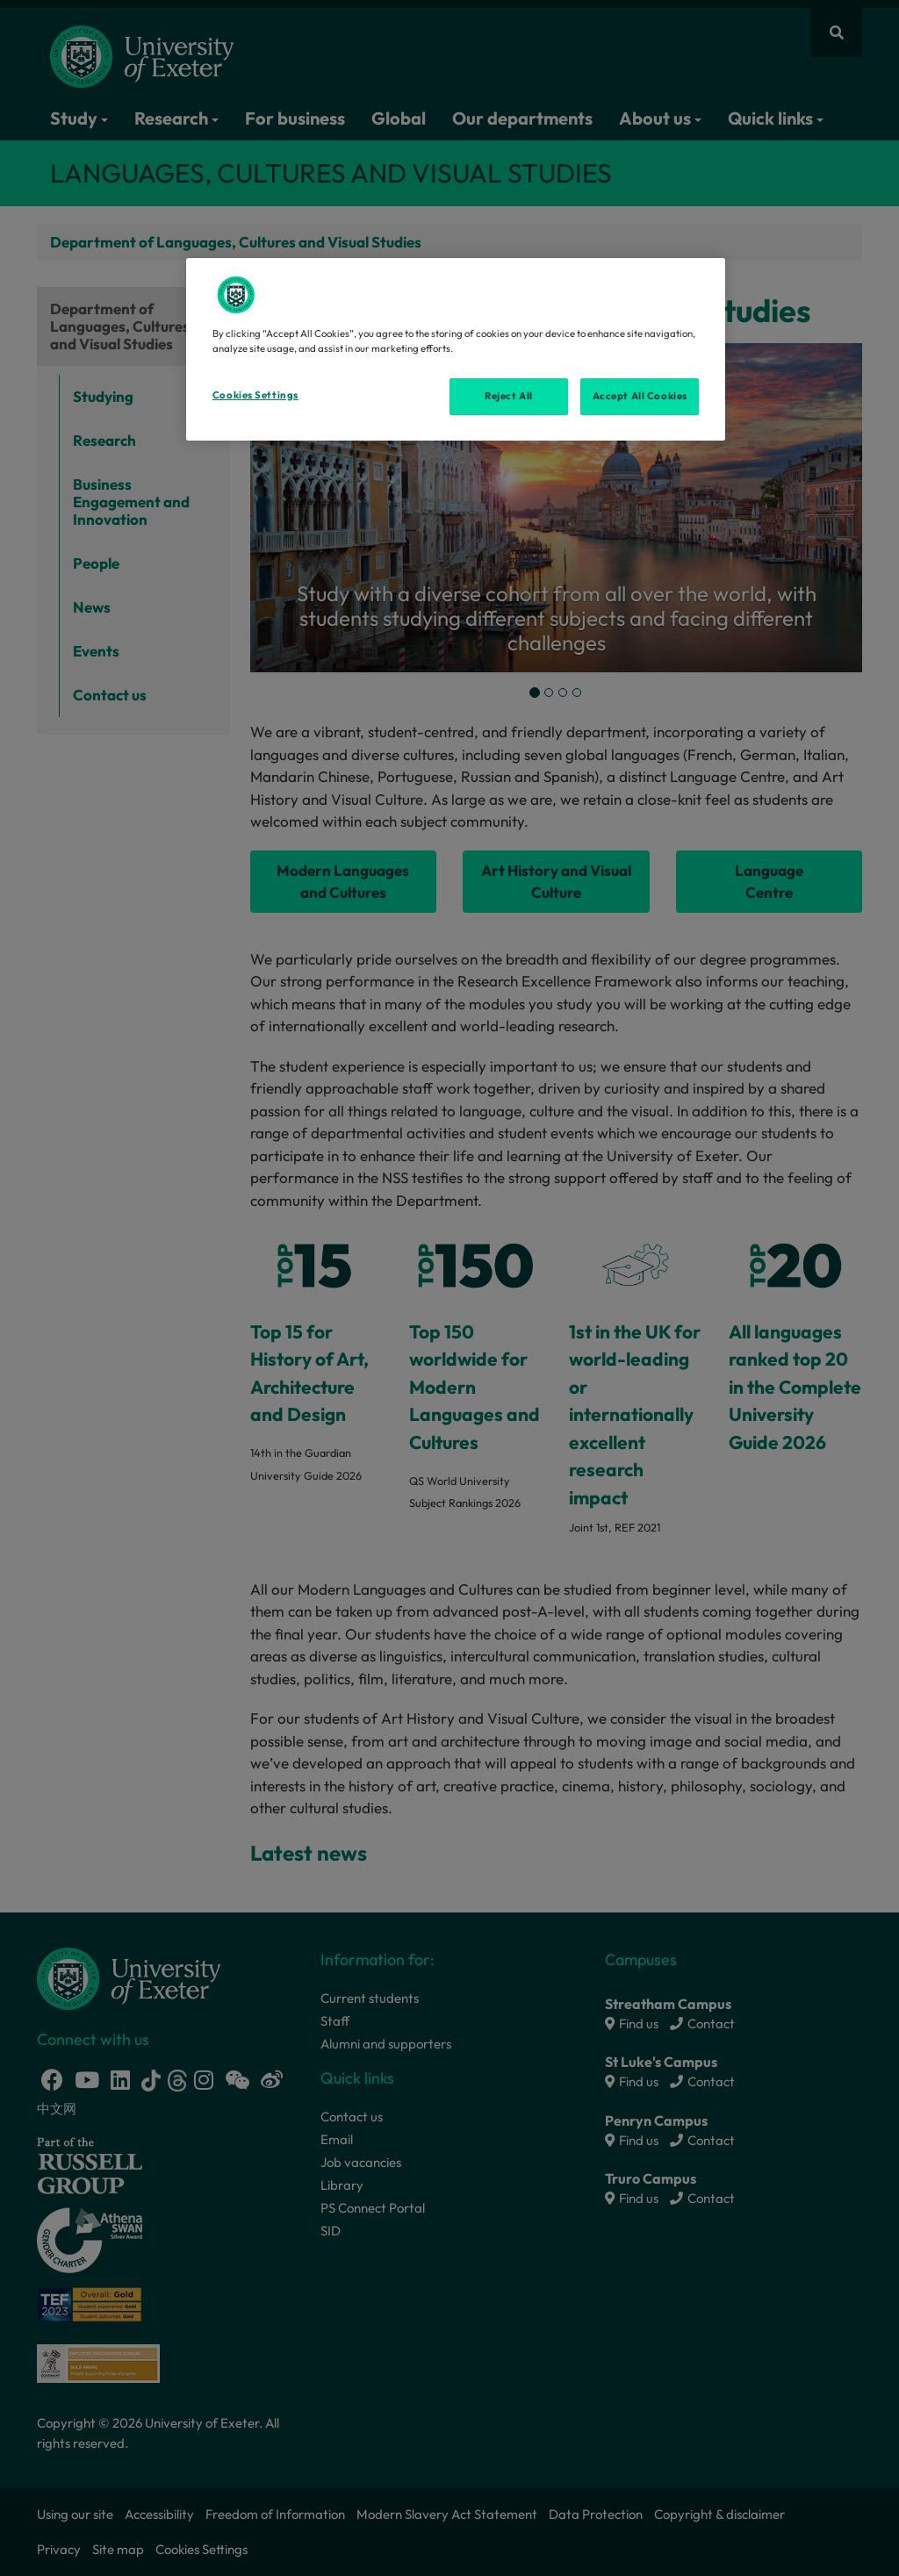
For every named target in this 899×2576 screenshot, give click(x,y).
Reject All (509, 396)
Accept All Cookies (640, 396)
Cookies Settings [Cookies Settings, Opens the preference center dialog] (255, 395)
